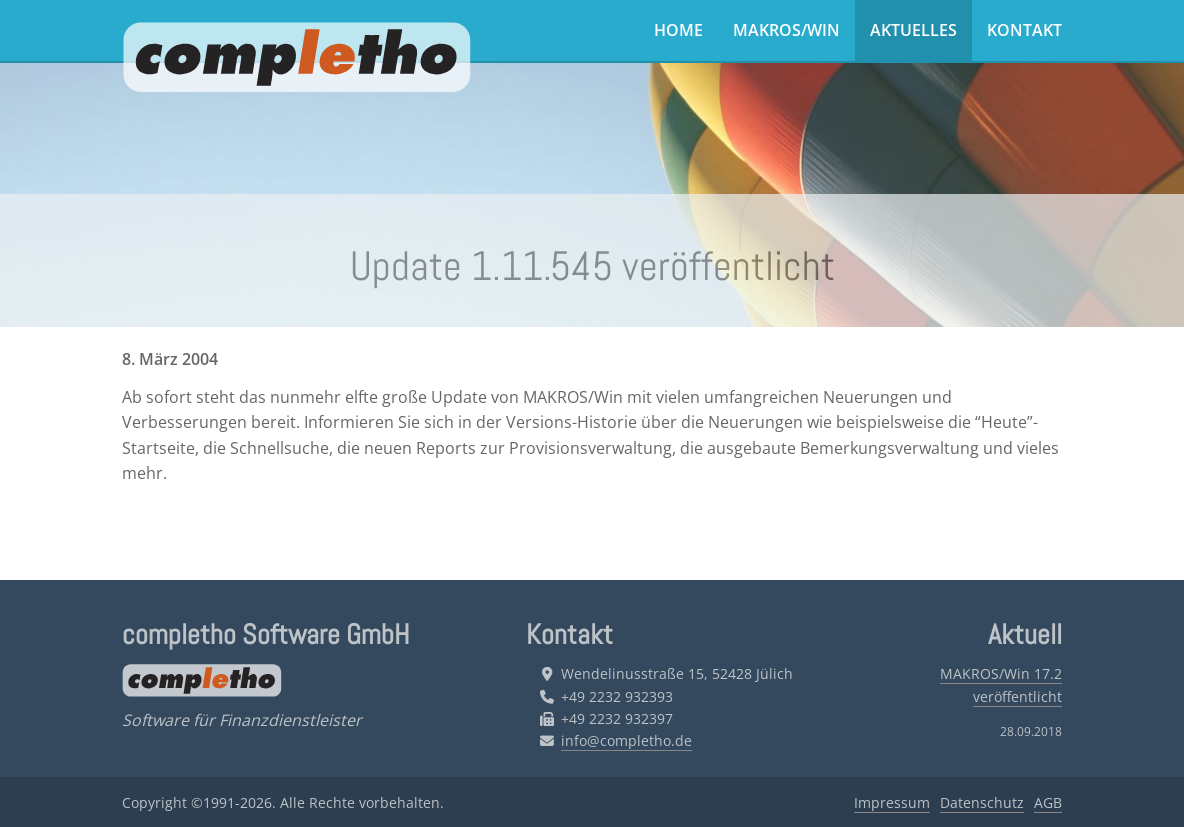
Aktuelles (913, 30)
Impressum (892, 802)
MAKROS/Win (786, 30)
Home (678, 30)
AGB (1048, 802)
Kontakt (1024, 30)
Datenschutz (982, 802)
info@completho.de (626, 740)
